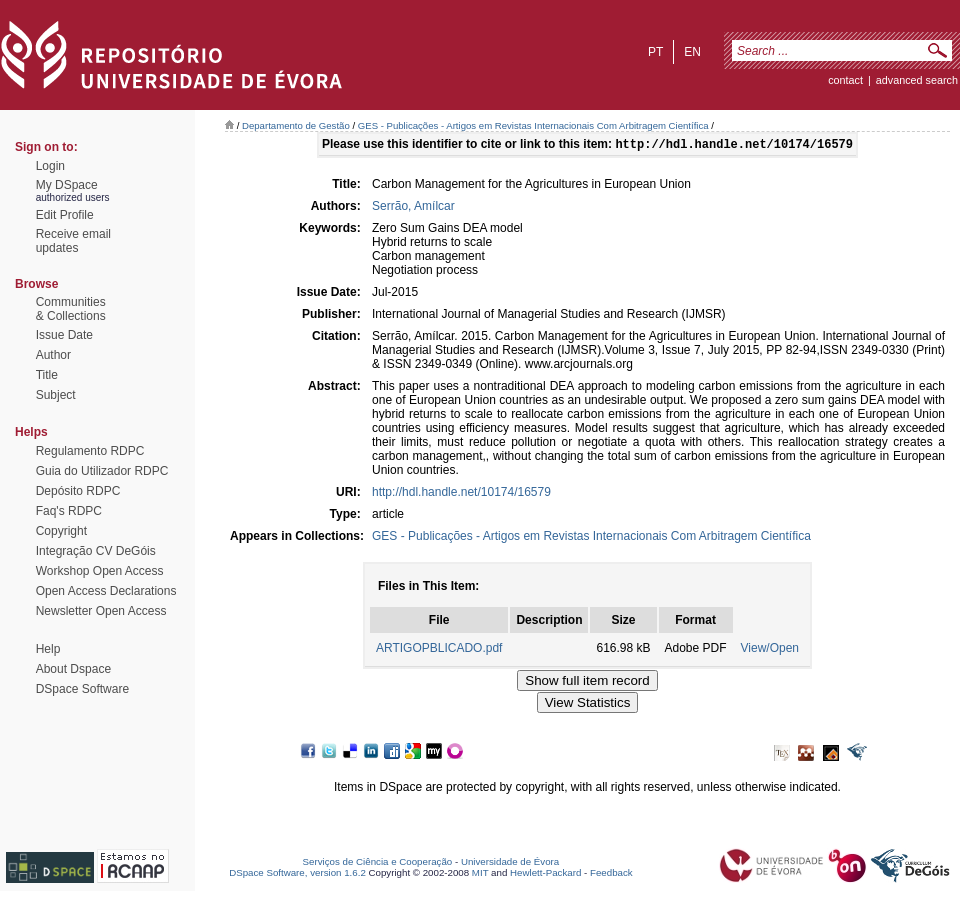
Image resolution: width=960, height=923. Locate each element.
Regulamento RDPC (90, 451)
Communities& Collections (71, 309)
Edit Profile (65, 215)
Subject (56, 395)
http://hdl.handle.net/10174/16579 (461, 494)
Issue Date (64, 335)
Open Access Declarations (106, 591)
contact (845, 80)
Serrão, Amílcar (413, 208)
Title (47, 375)
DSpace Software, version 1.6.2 (297, 874)
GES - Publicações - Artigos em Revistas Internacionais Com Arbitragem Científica (533, 125)
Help (48, 649)
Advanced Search (917, 80)
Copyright (61, 531)
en (692, 52)
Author (53, 355)
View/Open (770, 650)
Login (50, 166)
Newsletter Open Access (101, 611)
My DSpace (67, 185)
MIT (480, 874)
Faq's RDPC (69, 511)
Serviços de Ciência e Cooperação (378, 863)
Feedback (611, 874)
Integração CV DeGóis (96, 551)
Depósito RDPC (78, 491)
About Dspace (73, 669)
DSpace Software (82, 689)
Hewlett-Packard (545, 874)
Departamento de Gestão (296, 125)
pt (655, 52)
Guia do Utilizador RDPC (102, 471)
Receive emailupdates (73, 241)
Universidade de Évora (510, 863)
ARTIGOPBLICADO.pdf (439, 650)
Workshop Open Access (100, 571)
